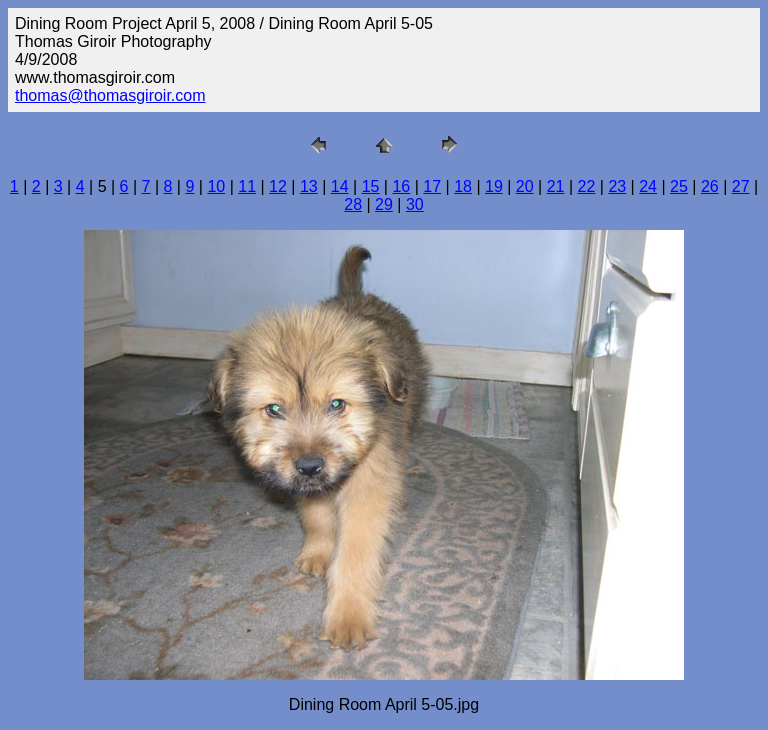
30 (415, 204)
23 (617, 186)
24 (648, 186)
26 (710, 186)
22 (587, 186)
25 (679, 186)
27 (741, 186)
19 (494, 186)
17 (432, 186)
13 (309, 186)
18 (463, 186)
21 (556, 186)
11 (247, 186)
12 (278, 186)
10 (216, 186)
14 (340, 186)
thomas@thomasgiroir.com (110, 95)
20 (525, 186)
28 (353, 204)
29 (384, 204)
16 (401, 186)
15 (371, 186)
